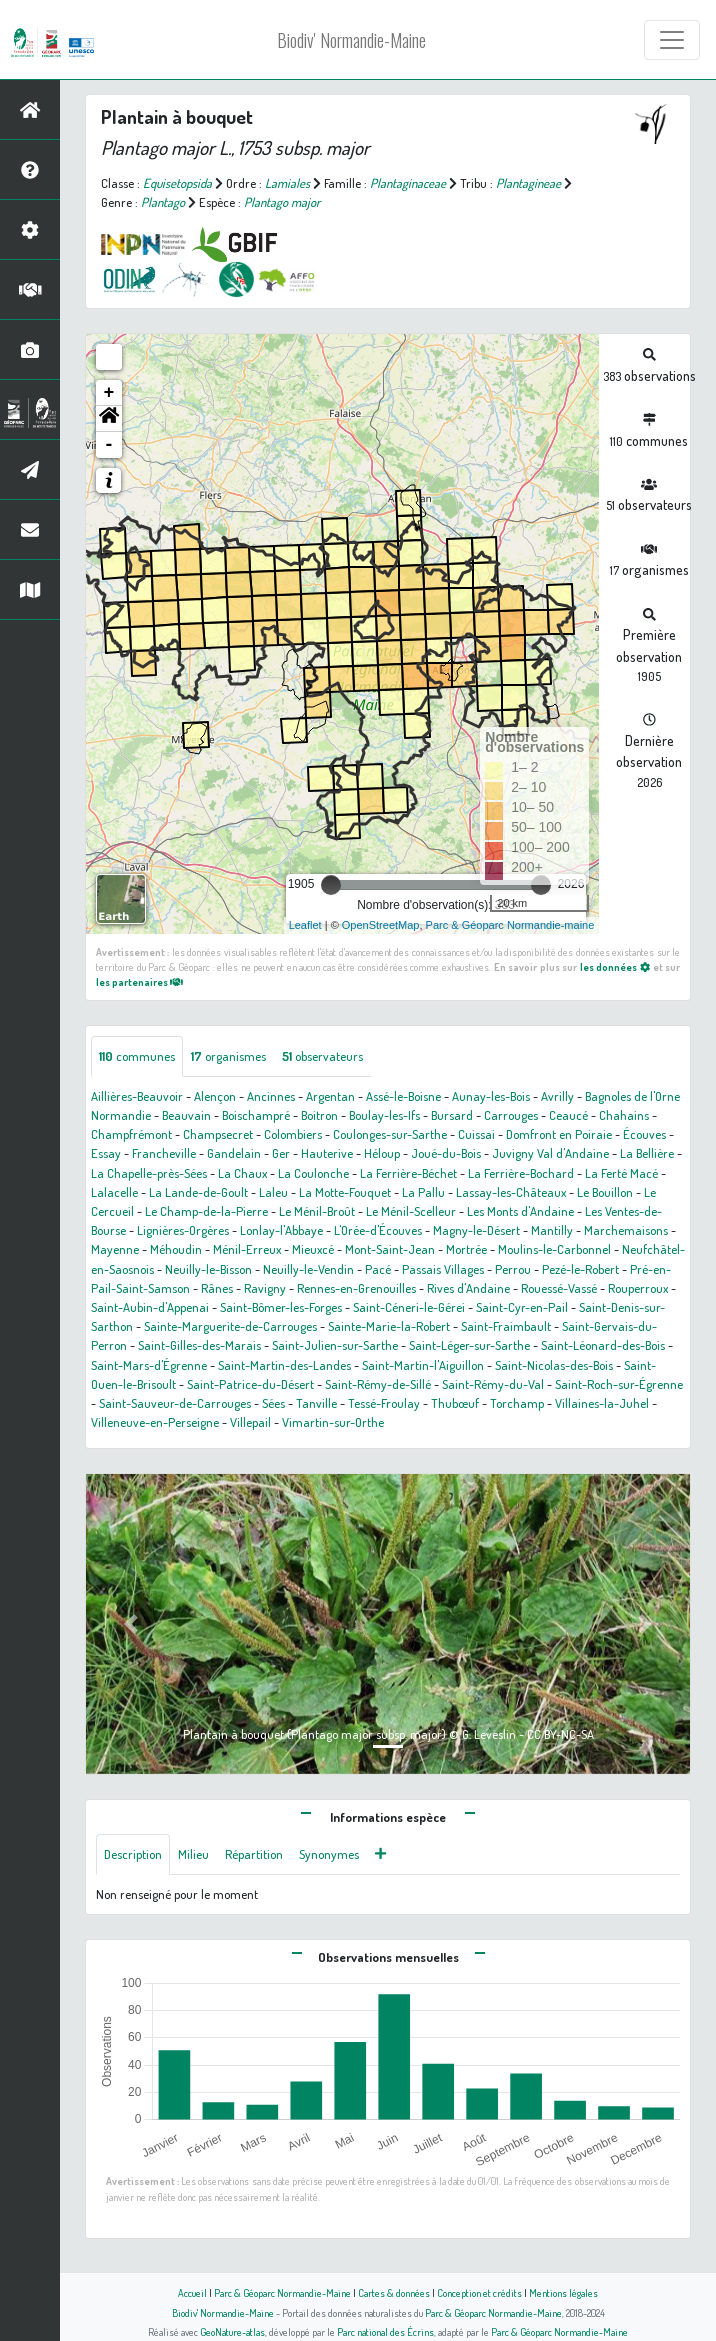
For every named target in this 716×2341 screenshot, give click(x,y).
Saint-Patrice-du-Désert (250, 1384)
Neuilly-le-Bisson (208, 1269)
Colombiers (293, 1134)
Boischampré (256, 1115)
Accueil (192, 2292)
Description (133, 1854)
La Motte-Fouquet (345, 1192)
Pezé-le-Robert (580, 1269)
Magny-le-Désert (476, 1230)
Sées (273, 1403)
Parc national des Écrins (385, 2331)
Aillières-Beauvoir (137, 1096)
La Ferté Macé (621, 1173)
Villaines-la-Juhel (602, 1403)
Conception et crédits (479, 2292)
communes (137, 1056)
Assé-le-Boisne (403, 1096)
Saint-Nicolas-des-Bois (554, 1365)
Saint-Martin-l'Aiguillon (423, 1365)
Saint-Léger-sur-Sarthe (469, 1345)
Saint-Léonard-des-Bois (603, 1345)
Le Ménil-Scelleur (411, 1211)
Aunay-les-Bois (491, 1096)
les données (615, 966)
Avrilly (557, 1096)
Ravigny (265, 1288)
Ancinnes (271, 1096)
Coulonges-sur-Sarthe (390, 1134)
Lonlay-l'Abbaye (281, 1230)
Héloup (382, 1153)
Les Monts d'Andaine (520, 1211)
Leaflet (305, 925)
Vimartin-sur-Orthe (333, 1422)
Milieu (193, 1854)
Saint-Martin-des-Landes (284, 1365)
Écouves (644, 1134)
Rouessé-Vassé (559, 1288)
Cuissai (476, 1134)
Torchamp (517, 1403)
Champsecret (218, 1134)
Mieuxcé (313, 1249)
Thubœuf (455, 1403)
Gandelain (234, 1153)
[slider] (331, 885)
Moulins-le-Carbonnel (554, 1249)
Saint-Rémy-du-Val (493, 1384)
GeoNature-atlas (232, 2331)
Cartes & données (394, 2292)
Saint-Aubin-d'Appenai (150, 1307)
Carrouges (511, 1115)
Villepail (250, 1422)
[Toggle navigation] (672, 40)
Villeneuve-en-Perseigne (155, 1422)
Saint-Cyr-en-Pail (522, 1307)
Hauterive (327, 1153)
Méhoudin (176, 1249)
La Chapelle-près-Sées (149, 1173)
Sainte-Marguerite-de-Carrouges (230, 1326)
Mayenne (115, 1249)
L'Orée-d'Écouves (378, 1230)
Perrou (513, 1269)
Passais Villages (443, 1269)
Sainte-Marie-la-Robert (389, 1326)
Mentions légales (563, 2292)
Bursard (452, 1115)
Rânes (217, 1288)
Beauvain (186, 1115)
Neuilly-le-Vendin (308, 1269)
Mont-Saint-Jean (390, 1249)
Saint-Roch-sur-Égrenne (619, 1384)
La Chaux (242, 1173)
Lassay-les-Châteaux (511, 1192)
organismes (228, 1056)
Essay (106, 1153)
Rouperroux (638, 1288)
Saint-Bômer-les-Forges (281, 1307)
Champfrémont (131, 1134)
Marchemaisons (626, 1230)
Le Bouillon (605, 1192)
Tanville (316, 1403)
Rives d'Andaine (468, 1288)
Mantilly (552, 1230)
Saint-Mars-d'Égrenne (149, 1365)
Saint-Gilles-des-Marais (199, 1345)
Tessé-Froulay (384, 1403)
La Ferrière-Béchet (408, 1173)
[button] (109, 419)
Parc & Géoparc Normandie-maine (510, 925)
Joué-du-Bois (446, 1153)
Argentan (330, 1096)
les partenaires (139, 981)
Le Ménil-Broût (317, 1211)
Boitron (319, 1115)
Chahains (624, 1115)
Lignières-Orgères (183, 1230)
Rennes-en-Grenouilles (356, 1288)
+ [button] (109, 393)
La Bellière (647, 1153)
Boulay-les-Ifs (384, 1115)
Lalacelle (114, 1192)
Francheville (164, 1153)
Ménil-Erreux (247, 1249)
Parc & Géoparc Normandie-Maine (282, 2292)
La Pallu (423, 1192)
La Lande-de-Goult (198, 1192)
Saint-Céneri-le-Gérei (409, 1307)
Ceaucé (568, 1115)
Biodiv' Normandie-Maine (351, 40)
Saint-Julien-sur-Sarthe (335, 1345)
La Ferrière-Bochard (521, 1173)
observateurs (322, 1056)
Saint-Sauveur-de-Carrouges (175, 1403)
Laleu (273, 1192)
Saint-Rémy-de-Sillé (378, 1384)
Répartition (254, 1854)
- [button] (109, 445)
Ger (281, 1153)
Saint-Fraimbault (506, 1326)
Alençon (215, 1096)
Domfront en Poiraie (559, 1134)
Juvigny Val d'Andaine (550, 1153)
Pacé (378, 1269)
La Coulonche (313, 1173)
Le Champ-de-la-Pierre (206, 1211)
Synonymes (329, 1854)
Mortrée (466, 1249)
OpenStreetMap (381, 925)
